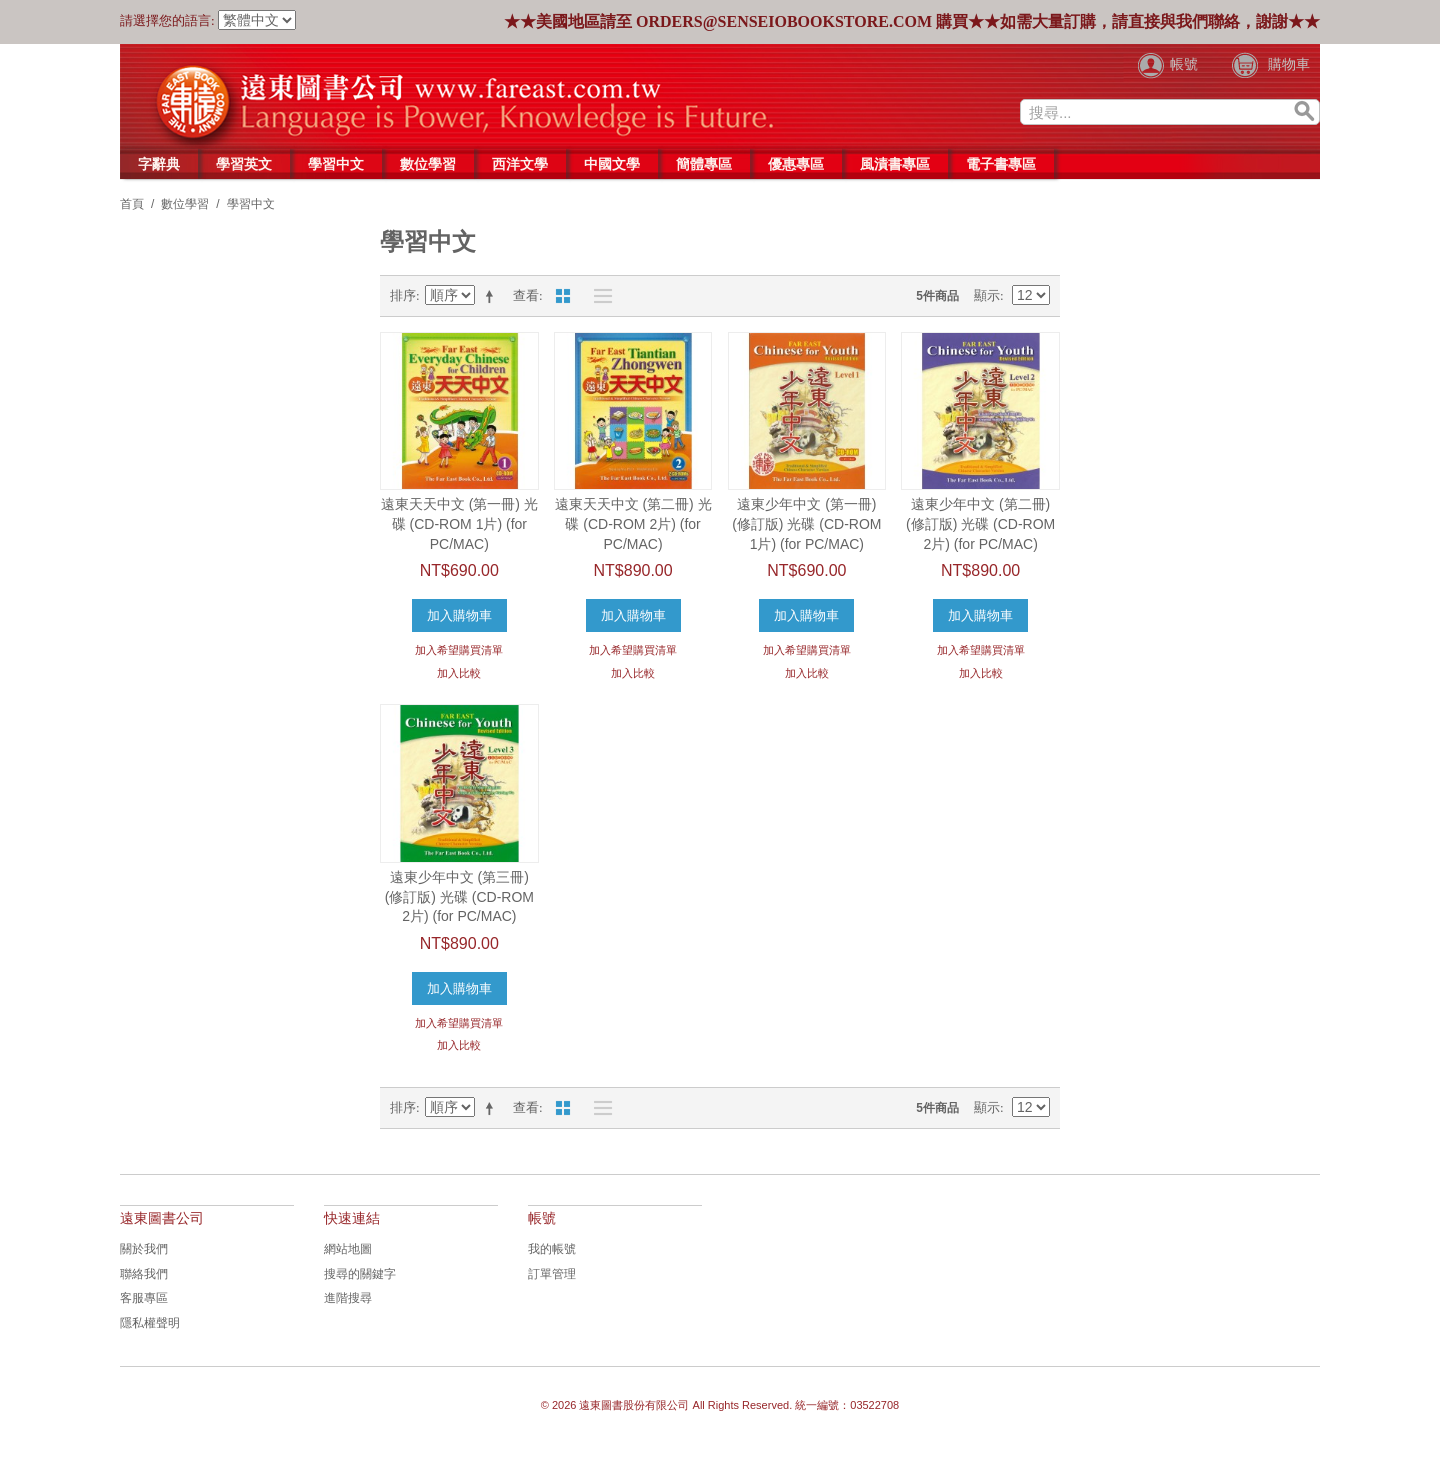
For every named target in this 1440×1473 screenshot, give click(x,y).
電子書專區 (1001, 164)
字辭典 (159, 164)
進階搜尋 (348, 1298)
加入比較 (459, 673)
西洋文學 (520, 164)
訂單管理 (552, 1274)
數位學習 (428, 164)
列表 (598, 296)
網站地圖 (348, 1249)
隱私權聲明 (150, 1323)
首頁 (132, 204)
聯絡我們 (144, 1274)
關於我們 (144, 1249)
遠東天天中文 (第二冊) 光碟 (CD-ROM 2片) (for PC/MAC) (633, 523)
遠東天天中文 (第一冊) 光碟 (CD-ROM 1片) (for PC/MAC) (459, 523)
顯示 (987, 295)
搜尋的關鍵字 (360, 1274)
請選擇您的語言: (167, 20)
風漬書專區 (895, 164)
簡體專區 (704, 164)
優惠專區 (796, 164)
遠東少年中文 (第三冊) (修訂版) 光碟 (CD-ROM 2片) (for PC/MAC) (459, 896)
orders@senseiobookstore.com (784, 21)
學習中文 (336, 164)
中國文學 (612, 164)
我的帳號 (552, 1249)
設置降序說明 (493, 296)
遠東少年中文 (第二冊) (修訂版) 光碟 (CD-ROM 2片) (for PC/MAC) (980, 523)
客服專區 (144, 1298)
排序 (403, 295)
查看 (526, 295)
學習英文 (244, 164)
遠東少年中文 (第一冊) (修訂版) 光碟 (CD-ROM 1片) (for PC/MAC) (806, 523)
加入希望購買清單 (459, 650)
